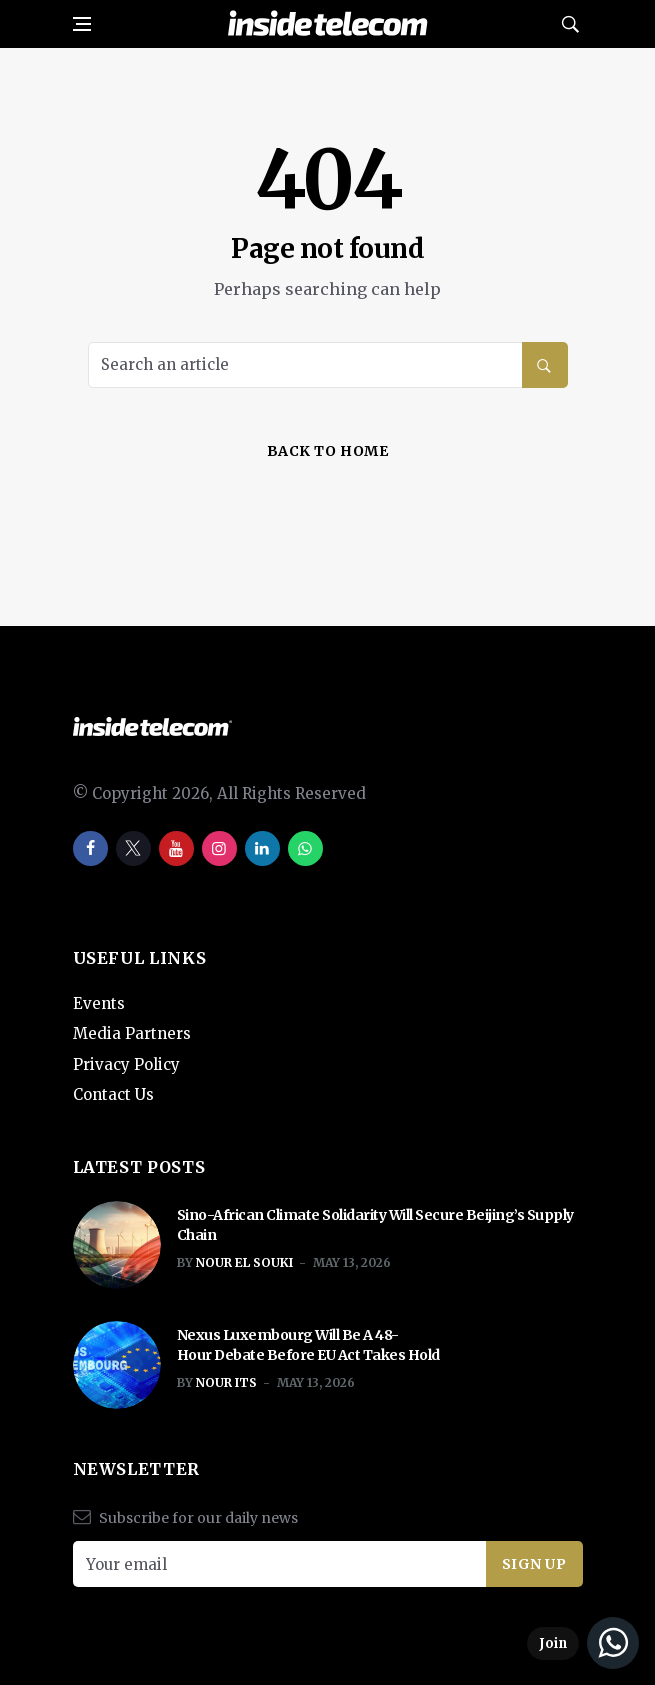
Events (99, 1003)
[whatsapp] (305, 848)
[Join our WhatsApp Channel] (583, 1643)
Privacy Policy (126, 1064)
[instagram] (219, 848)
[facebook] (90, 848)
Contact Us (113, 1094)
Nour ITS (226, 1382)
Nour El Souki (244, 1262)
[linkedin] (262, 848)
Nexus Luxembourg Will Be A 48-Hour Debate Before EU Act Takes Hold (310, 1345)
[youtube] (176, 848)
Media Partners (132, 1033)
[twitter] (133, 848)
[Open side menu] (82, 24)
